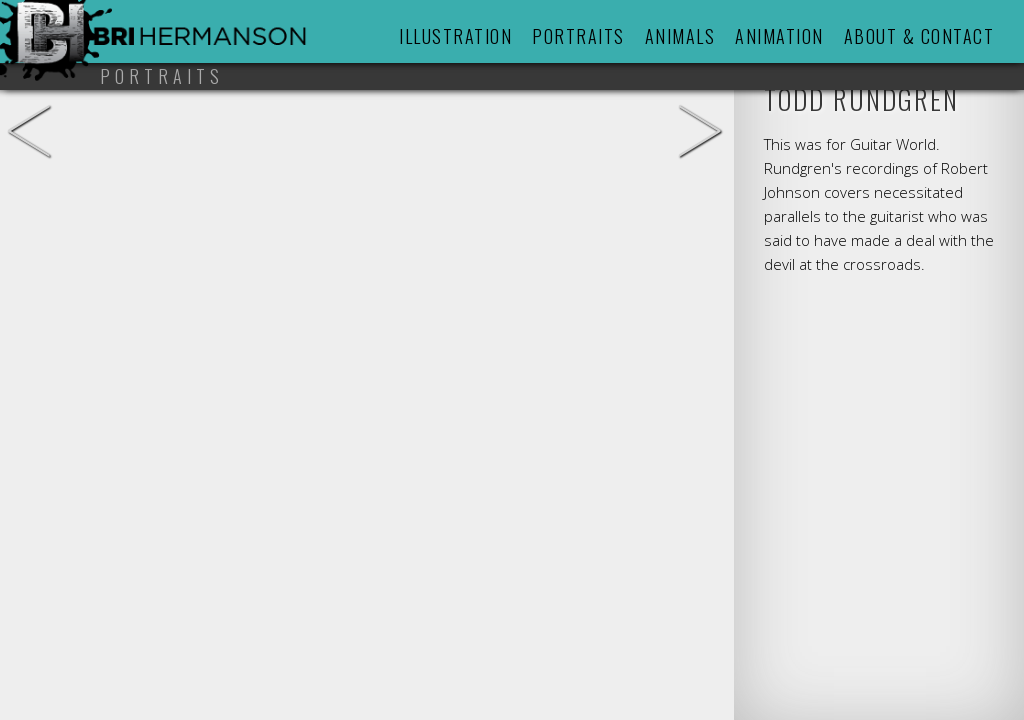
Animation (779, 36)
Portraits (578, 36)
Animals (680, 36)
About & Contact (919, 36)
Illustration (455, 36)
